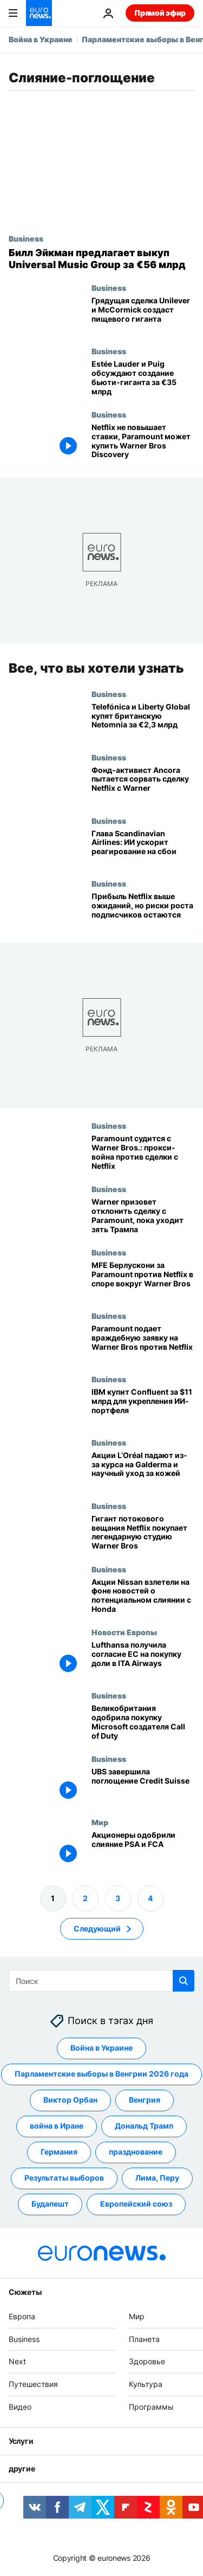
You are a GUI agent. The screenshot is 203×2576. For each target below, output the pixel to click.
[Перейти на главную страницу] (39, 13)
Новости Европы (124, 1632)
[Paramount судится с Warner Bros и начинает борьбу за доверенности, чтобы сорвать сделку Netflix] (142, 1153)
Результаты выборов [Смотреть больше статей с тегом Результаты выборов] (64, 2177)
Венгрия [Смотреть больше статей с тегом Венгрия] (144, 2099)
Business (26, 238)
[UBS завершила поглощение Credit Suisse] (142, 1786)
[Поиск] (101, 1981)
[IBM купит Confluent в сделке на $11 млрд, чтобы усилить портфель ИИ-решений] (142, 1406)
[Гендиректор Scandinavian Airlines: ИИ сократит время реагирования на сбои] (142, 847)
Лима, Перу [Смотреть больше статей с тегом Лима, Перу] (157, 2177)
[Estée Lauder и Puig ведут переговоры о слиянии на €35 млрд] (142, 378)
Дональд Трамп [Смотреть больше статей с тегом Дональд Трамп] (144, 2125)
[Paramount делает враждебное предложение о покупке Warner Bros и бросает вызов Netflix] (142, 1343)
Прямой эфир (160, 12)
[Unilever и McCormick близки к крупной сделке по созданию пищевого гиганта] (142, 315)
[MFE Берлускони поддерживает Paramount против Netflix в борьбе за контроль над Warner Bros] (142, 1279)
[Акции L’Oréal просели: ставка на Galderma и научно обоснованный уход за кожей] (142, 1469)
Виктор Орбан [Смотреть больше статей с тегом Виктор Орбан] (70, 2099)
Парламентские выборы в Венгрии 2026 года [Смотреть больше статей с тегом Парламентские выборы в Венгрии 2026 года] (101, 2073)
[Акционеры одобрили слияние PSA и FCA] (142, 1849)
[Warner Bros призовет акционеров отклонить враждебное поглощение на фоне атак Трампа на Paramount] (142, 1216)
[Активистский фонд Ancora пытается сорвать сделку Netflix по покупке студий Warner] (142, 784)
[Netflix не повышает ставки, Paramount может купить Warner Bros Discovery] (142, 441)
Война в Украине (41, 39)
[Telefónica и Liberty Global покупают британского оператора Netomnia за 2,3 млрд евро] (142, 721)
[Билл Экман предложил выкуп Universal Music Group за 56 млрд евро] (101, 258)
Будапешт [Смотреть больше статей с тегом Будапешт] (50, 2203)
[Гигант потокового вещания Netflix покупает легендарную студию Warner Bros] (142, 1533)
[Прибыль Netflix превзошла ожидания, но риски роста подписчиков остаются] (142, 910)
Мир (99, 1822)
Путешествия (33, 2384)
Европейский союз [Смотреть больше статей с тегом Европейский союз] (136, 2203)
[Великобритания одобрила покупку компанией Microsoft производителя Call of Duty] (142, 1722)
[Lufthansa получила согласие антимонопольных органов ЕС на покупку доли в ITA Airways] (142, 1659)
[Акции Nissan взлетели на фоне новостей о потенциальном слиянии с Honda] (142, 1596)
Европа (22, 2316)
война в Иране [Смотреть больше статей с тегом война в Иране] (56, 2125)
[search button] (183, 1981)
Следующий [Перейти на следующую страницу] (97, 1928)
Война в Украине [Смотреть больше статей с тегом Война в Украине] (101, 2047)
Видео (20, 2406)
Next (17, 2361)
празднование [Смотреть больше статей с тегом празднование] (135, 2151)
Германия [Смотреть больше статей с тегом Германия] (59, 2151)
